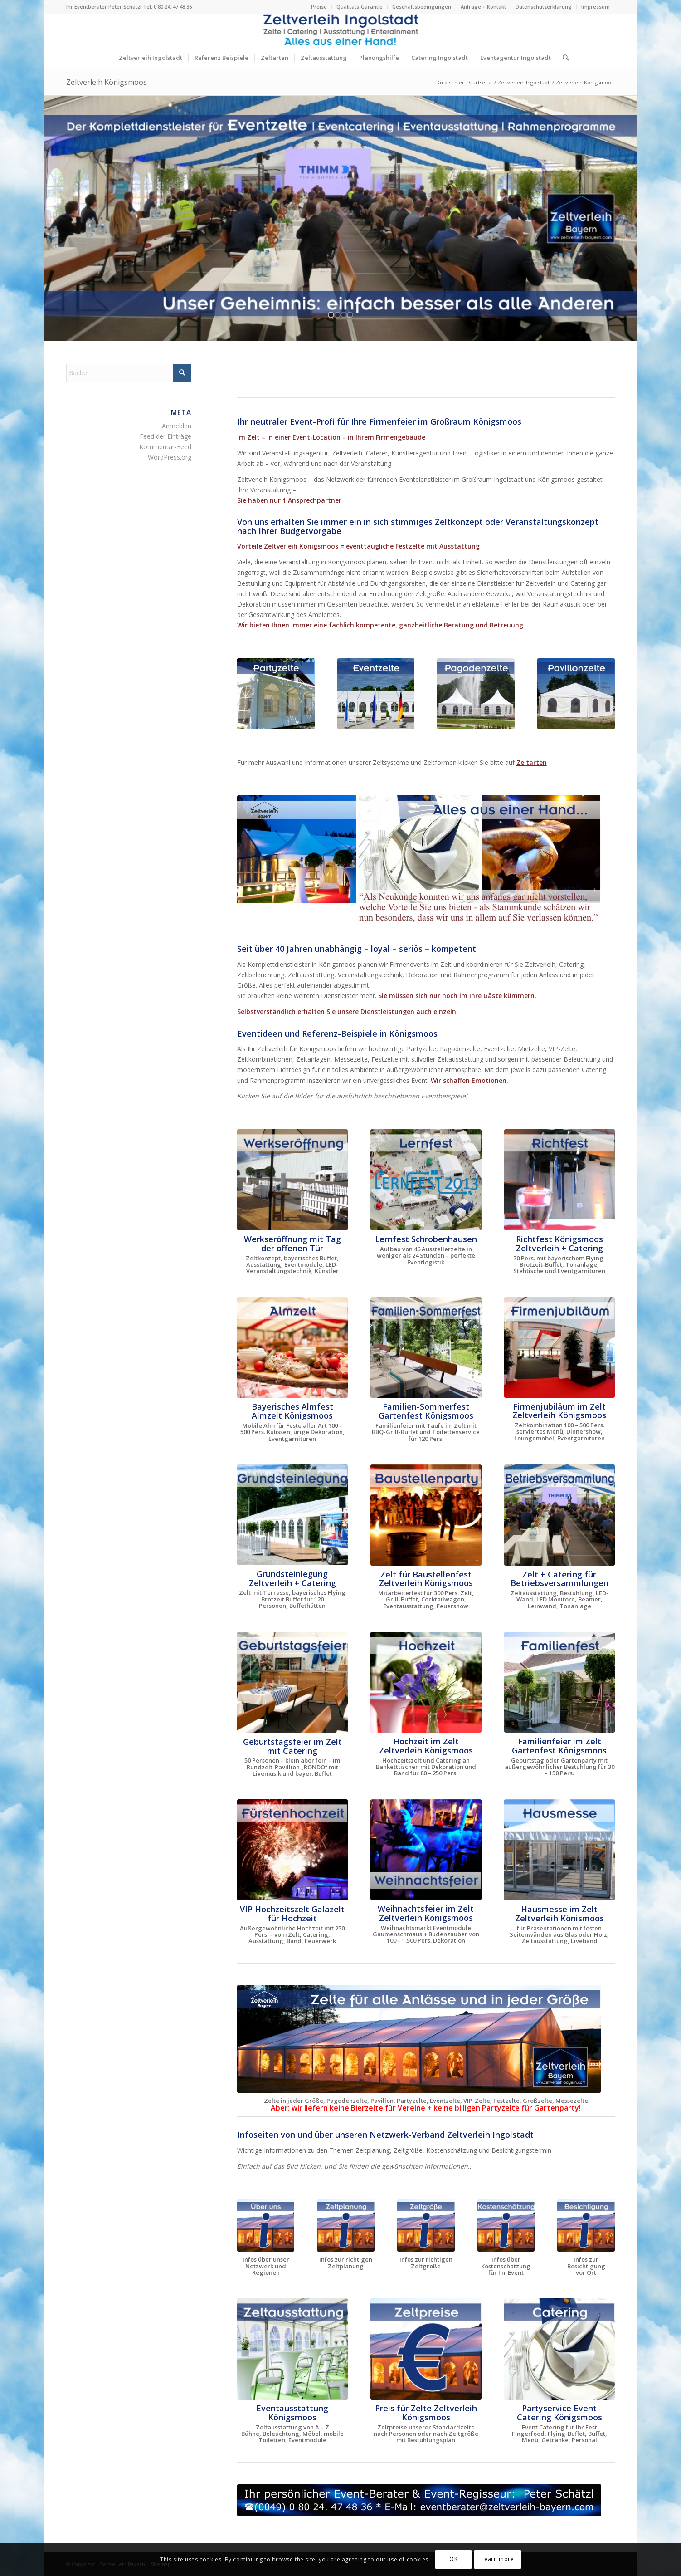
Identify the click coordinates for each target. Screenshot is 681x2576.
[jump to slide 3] (343, 315)
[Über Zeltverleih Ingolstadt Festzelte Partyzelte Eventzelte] (266, 2225)
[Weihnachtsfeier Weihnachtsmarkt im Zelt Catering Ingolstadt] (425, 1849)
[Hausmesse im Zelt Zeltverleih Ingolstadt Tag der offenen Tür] (559, 1849)
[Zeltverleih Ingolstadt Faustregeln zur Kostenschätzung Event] (506, 2225)
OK (453, 2559)
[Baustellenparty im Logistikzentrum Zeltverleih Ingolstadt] (425, 1515)
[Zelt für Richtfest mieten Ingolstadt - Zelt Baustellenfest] (559, 1179)
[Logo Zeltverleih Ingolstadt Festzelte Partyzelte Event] (340, 30)
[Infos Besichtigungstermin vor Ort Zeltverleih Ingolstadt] (586, 2225)
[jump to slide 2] (337, 315)
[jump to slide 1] (331, 315)
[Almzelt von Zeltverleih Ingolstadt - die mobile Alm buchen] (292, 1347)
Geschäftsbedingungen (421, 6)
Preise (319, 6)
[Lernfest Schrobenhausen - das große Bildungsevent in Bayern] (425, 1179)
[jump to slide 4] (350, 315)
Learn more (498, 2559)
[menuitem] (319, 7)
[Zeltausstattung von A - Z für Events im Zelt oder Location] (292, 2349)
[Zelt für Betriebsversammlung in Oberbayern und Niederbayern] (559, 1515)
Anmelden (176, 425)
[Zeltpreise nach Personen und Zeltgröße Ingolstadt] (425, 2349)
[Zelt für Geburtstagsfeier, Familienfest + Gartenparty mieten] (292, 1682)
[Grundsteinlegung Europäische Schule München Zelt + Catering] (292, 1514)
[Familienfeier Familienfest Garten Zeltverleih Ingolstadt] (559, 1682)
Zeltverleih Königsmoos (106, 82)
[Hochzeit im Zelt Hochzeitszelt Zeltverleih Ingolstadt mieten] (425, 1682)
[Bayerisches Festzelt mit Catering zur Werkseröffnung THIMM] (292, 1179)
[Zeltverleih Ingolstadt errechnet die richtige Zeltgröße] (426, 2225)
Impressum (595, 6)
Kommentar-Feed (165, 446)
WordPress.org (169, 457)
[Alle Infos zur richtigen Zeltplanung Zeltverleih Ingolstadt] (346, 2225)
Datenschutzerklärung (544, 6)
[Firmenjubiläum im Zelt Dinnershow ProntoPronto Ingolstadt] (559, 1347)
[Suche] (563, 57)
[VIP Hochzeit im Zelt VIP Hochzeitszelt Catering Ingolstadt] (292, 1849)
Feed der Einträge (165, 436)
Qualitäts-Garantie (359, 6)
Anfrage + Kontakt (483, 6)
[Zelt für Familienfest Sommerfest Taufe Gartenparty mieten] (425, 1347)
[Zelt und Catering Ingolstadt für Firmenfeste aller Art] (559, 2349)
